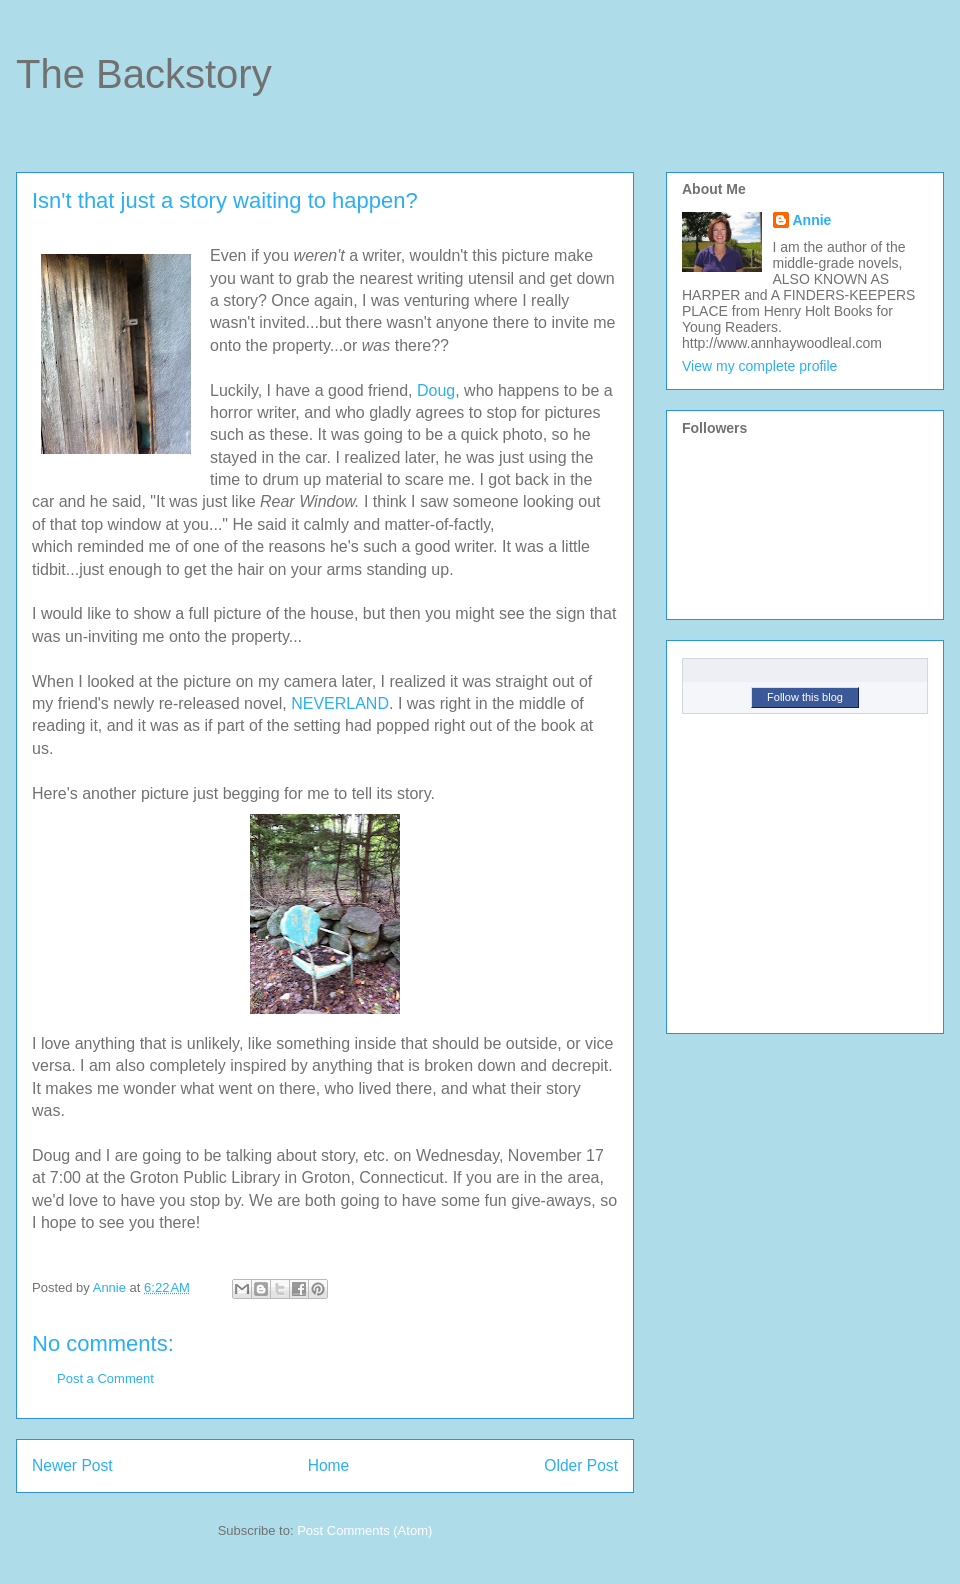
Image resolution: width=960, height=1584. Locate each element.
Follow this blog (805, 697)
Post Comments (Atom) (364, 1530)
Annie (812, 220)
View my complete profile (759, 366)
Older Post (581, 1465)
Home (329, 1465)
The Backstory (144, 74)
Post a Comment (105, 1378)
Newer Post (72, 1465)
